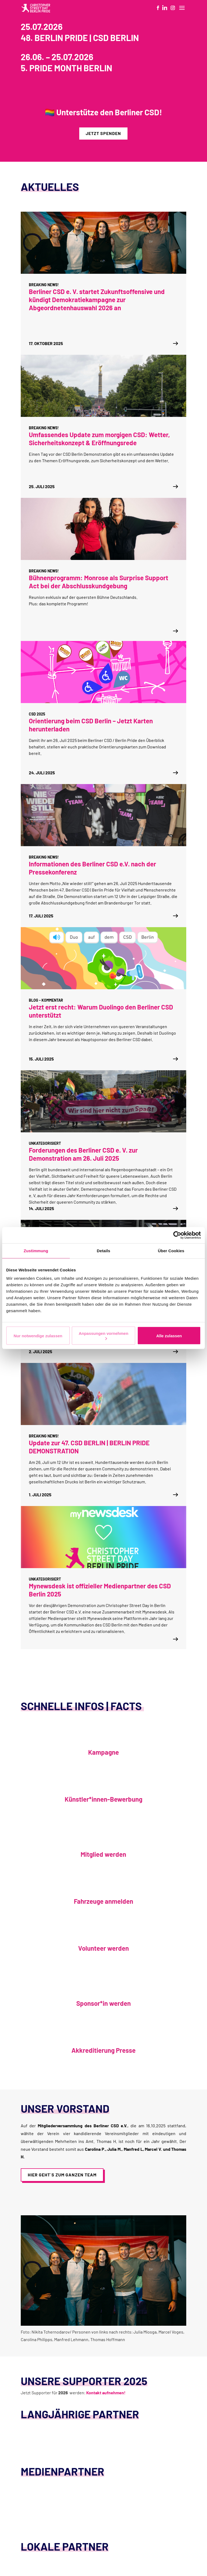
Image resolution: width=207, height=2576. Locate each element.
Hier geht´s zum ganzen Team (62, 2174)
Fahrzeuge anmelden (103, 1901)
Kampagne (103, 1752)
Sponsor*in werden (103, 2003)
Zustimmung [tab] (36, 1250)
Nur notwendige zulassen (37, 1335)
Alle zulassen (169, 1335)
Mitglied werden (103, 1854)
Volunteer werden (103, 1948)
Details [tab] (103, 1250)
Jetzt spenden (103, 133)
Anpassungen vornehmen (103, 1335)
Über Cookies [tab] (171, 1250)
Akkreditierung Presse (103, 2050)
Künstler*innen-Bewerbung (103, 1799)
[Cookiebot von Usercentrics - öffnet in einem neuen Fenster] (177, 1235)
